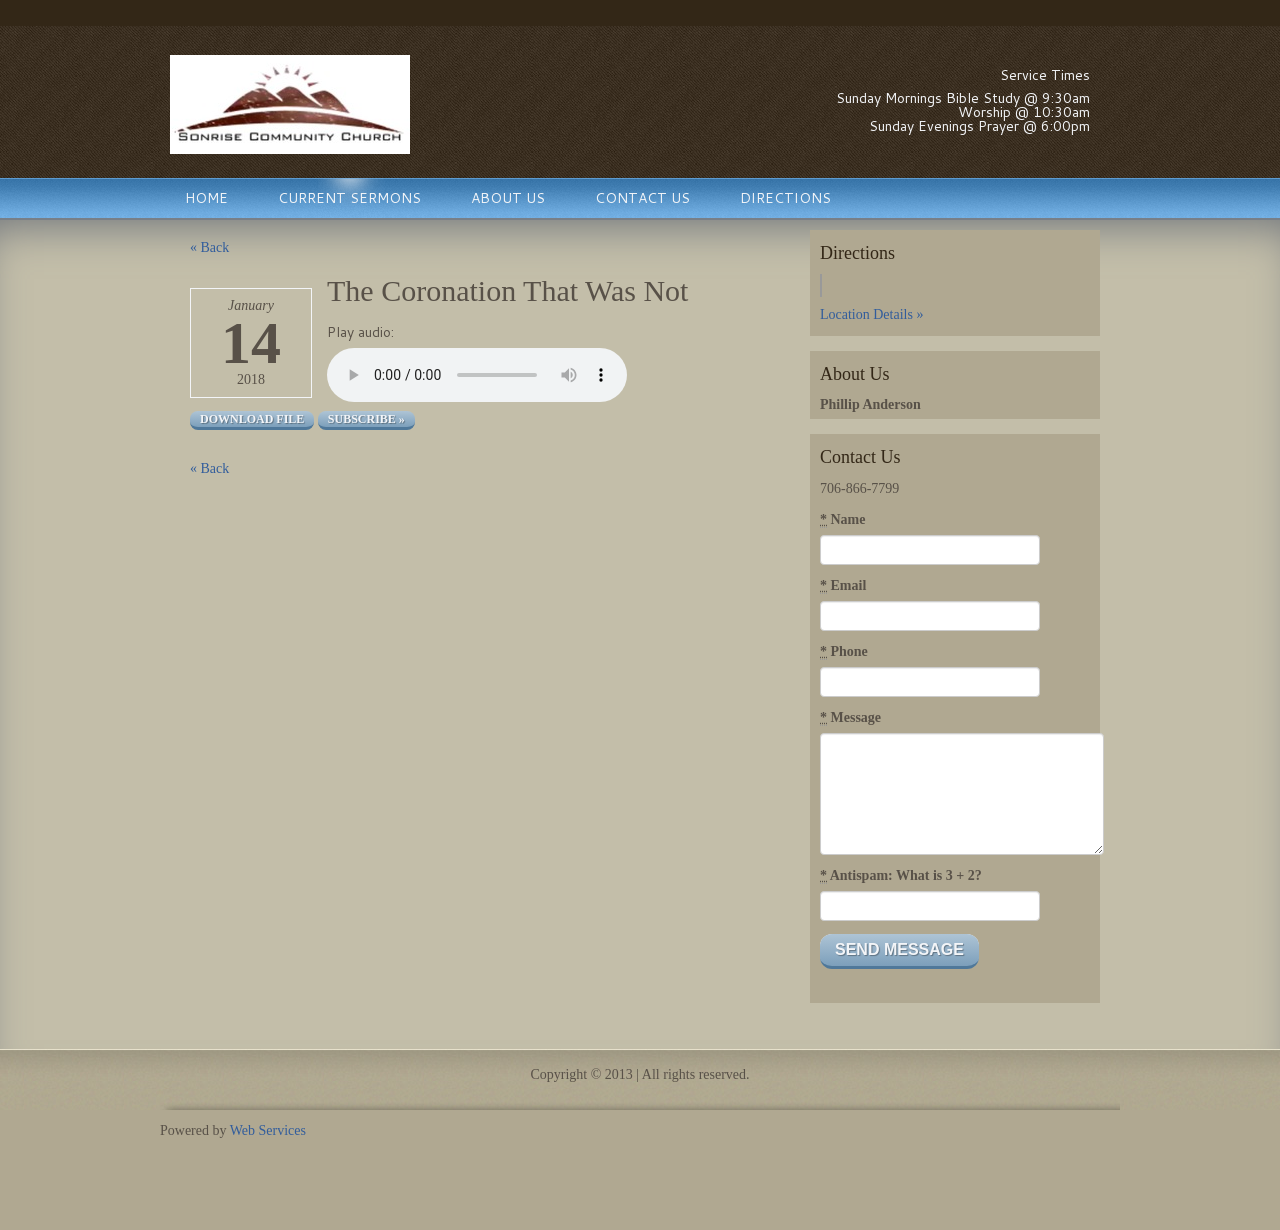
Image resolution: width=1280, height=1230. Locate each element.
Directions (785, 198)
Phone (844, 652)
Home (206, 198)
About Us (508, 198)
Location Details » (871, 314)
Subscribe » (366, 419)
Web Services (268, 1130)
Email (843, 586)
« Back (209, 247)
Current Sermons (349, 198)
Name (843, 520)
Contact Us (642, 198)
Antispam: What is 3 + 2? (901, 876)
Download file (252, 419)
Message (850, 718)
